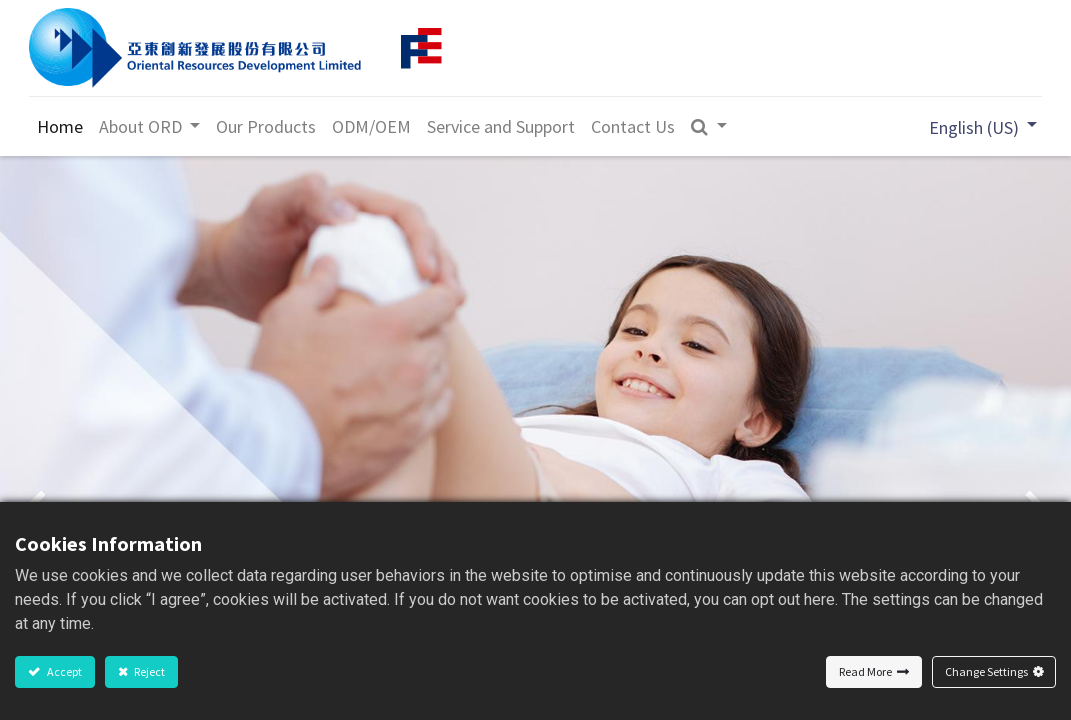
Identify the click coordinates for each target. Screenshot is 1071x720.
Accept (63, 671)
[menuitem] (62, 126)
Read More (865, 671)
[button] (712, 126)
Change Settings (986, 671)
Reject (148, 671)
